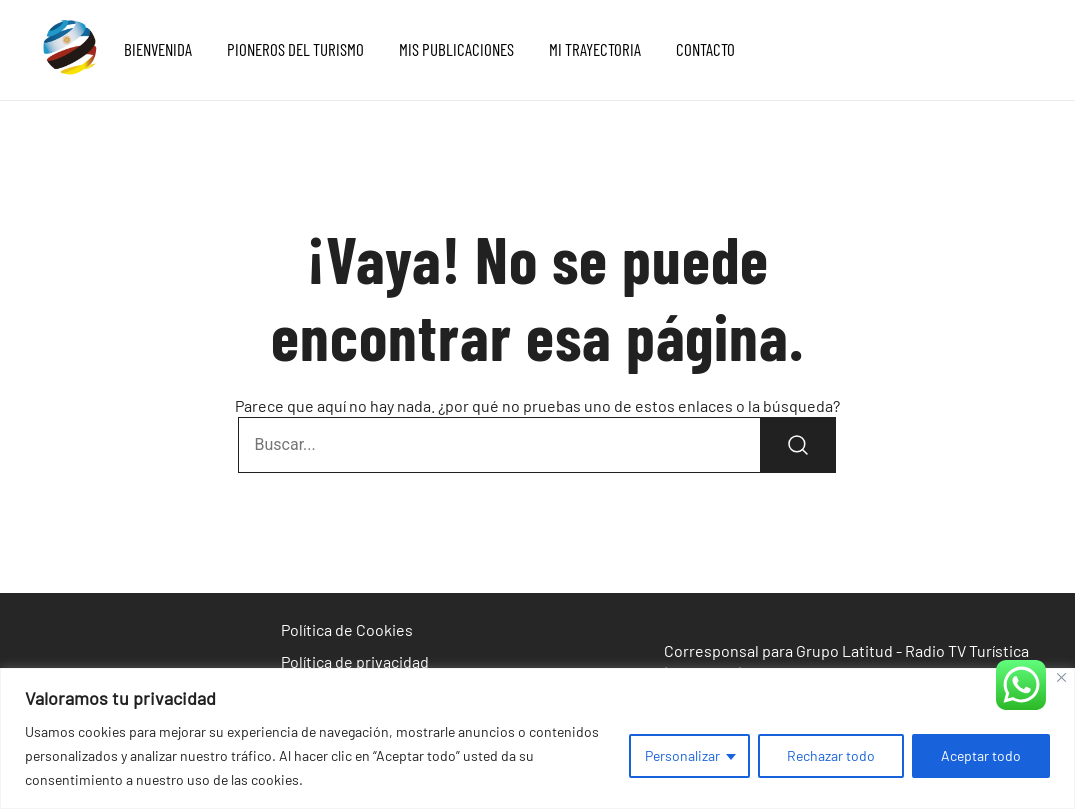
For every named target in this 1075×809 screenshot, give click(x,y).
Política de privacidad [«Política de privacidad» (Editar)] (355, 661)
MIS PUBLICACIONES (456, 49)
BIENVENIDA (158, 49)
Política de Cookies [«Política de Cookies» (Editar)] (347, 629)
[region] (537, 738)
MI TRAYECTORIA (595, 49)
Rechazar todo (831, 755)
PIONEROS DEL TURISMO (295, 49)
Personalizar (682, 755)
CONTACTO (705, 49)
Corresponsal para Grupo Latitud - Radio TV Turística (846, 650)
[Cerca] (1061, 677)
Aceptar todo (981, 755)
